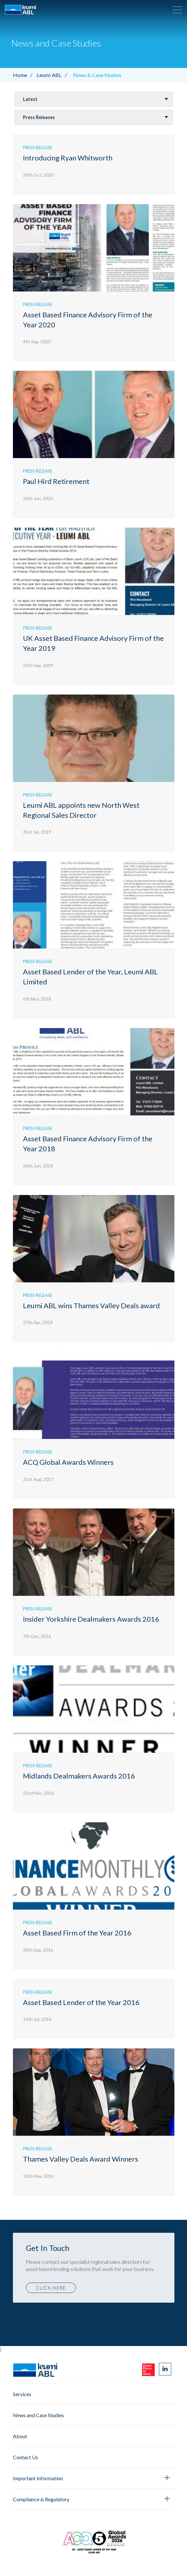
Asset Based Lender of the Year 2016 (81, 2002)
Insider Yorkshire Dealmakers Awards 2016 (91, 1619)
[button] (177, 9)
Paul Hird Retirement (56, 481)
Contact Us (25, 2457)
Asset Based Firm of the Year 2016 (77, 1932)
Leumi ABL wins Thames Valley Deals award (91, 1305)
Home (24, 75)
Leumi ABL (53, 75)
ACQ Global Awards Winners (68, 1462)
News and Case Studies (38, 2415)
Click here (51, 2288)
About (20, 2436)
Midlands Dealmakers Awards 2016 (79, 1775)
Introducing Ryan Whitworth (67, 157)
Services (22, 2394)
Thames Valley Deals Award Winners (80, 2158)
